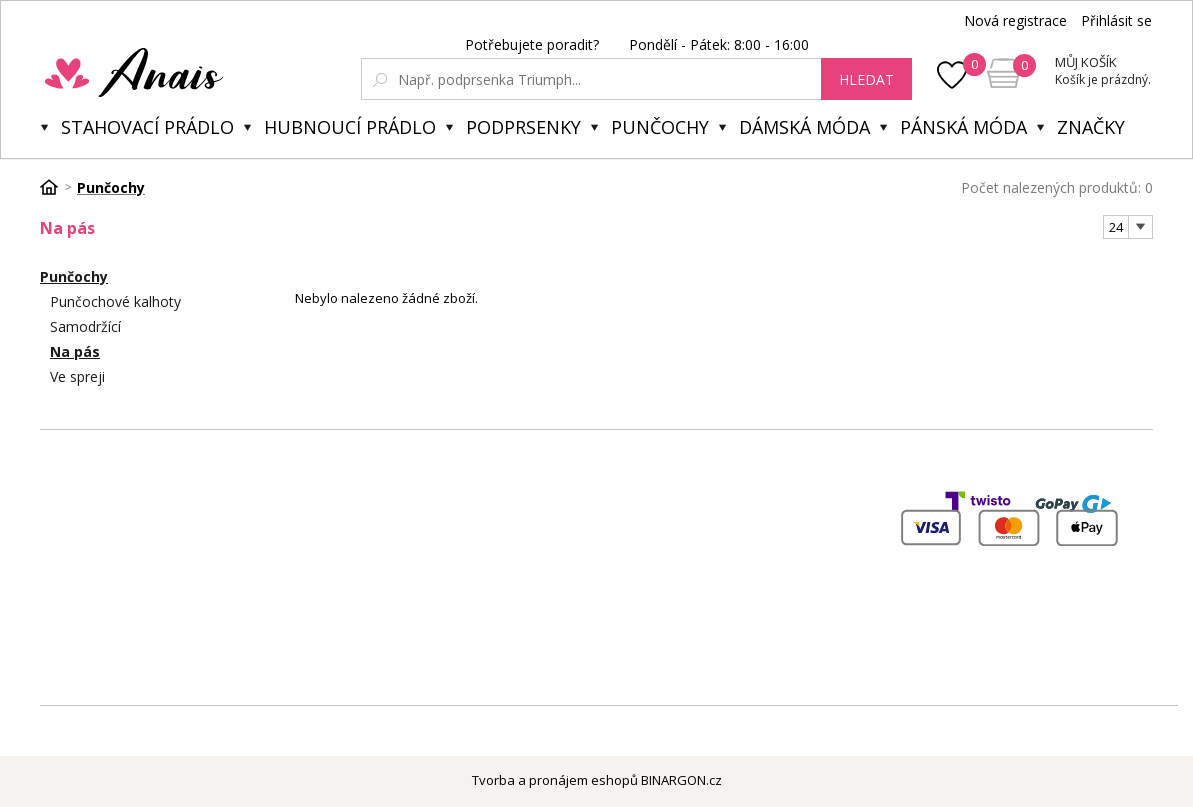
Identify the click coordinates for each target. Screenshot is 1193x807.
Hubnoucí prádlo (350, 127)
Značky (1091, 127)
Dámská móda (804, 127)
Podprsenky (523, 127)
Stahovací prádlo (147, 127)
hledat (866, 79)
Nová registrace (1015, 20)
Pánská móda (963, 127)
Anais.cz (181, 72)
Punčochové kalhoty (115, 301)
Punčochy (660, 127)
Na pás (75, 351)
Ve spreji (77, 376)
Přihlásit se (1116, 20)
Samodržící (85, 326)
